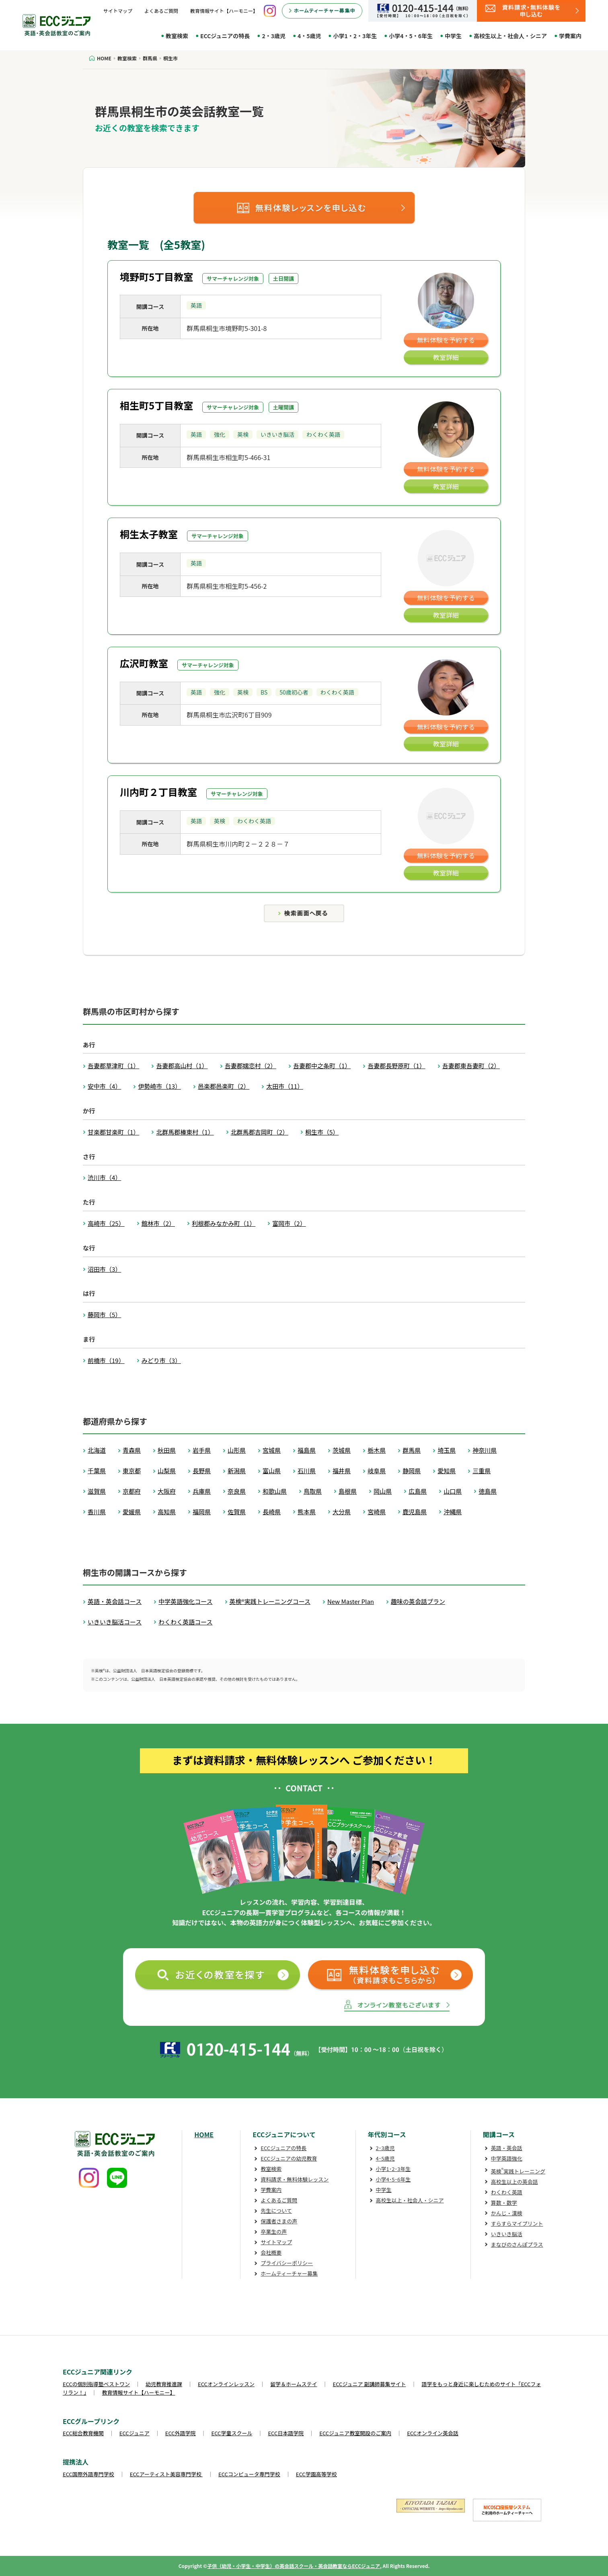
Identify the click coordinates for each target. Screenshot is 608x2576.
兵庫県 (202, 1491)
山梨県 (167, 1470)
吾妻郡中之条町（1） (322, 1065)
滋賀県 (97, 1491)
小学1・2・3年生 (355, 36)
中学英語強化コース (185, 1601)
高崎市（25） (106, 1223)
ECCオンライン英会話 (432, 2433)
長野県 (202, 1470)
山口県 (453, 1491)
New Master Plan (350, 1601)
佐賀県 (237, 1511)
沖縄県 (453, 1511)
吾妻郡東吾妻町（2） (471, 1065)
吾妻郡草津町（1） (113, 1065)
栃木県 (377, 1450)
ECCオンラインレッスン (226, 2384)
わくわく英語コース (185, 1622)
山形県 (237, 1450)
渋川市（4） (104, 1177)
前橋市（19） (106, 1360)
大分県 (342, 1511)
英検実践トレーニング (518, 2171)
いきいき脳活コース (115, 1622)
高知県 (167, 1511)
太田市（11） (284, 1086)
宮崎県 (377, 1511)
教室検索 (177, 36)
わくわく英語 (506, 2192)
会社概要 (271, 2252)
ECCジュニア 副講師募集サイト (369, 2384)
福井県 (342, 1470)
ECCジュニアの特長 (225, 36)
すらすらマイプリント (517, 2223)
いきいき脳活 (506, 2234)
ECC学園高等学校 (316, 2474)
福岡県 (202, 1511)
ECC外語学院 (180, 2433)
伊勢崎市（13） (159, 1086)
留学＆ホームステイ (293, 2384)
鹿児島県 (415, 1511)
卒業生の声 (274, 2231)
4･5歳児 (385, 2158)
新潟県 (237, 1470)
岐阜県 (377, 1470)
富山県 (272, 1470)
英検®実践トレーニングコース (270, 1601)
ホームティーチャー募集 (289, 2273)
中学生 (453, 36)
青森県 (132, 1450)
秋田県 (167, 1450)
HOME (204, 2134)
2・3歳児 (274, 36)
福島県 (307, 1450)
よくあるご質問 (161, 10)
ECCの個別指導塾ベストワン (96, 2384)
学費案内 (570, 36)
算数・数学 (504, 2202)
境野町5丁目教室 (156, 276)
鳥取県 (313, 1491)
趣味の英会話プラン (418, 1601)
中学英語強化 (506, 2158)
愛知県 (447, 1470)
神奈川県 (484, 1450)
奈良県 (237, 1491)
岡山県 (383, 1491)
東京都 (132, 1470)
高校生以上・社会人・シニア (510, 36)
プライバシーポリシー (287, 2263)
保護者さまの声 (279, 2221)
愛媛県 (132, 1511)
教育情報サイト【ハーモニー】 (224, 10)
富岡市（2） (289, 1223)
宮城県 (272, 1450)
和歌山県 (275, 1491)
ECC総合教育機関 (83, 2433)
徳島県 (488, 1491)
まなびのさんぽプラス (517, 2244)
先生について (276, 2210)
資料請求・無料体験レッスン (295, 2179)
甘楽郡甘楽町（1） (113, 1132)
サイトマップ (117, 10)
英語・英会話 (506, 2148)
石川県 (307, 1470)
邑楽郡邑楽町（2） (223, 1086)
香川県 (97, 1511)
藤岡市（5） (104, 1314)
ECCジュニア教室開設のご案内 (355, 2433)
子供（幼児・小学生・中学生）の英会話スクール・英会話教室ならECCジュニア (293, 2565)
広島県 (418, 1491)
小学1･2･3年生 (393, 2169)
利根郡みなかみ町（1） (223, 1223)
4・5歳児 (309, 36)
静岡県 (412, 1470)
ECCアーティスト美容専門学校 (166, 2474)
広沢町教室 (144, 663)
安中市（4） (104, 1086)
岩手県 (202, 1450)
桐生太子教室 (149, 534)
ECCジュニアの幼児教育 (289, 2158)
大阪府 (167, 1491)
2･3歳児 (385, 2148)
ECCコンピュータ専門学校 (249, 2474)
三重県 (481, 1470)
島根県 (348, 1491)
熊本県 (307, 1511)
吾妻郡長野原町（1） (396, 1065)
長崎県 (272, 1511)
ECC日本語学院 (286, 2433)
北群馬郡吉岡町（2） (259, 1132)
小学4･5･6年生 (393, 2179)
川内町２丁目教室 (158, 792)
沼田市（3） (104, 1269)
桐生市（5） (322, 1132)
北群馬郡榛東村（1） (185, 1132)
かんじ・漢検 (506, 2213)
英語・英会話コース (115, 1601)
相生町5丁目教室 (156, 405)
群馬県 (412, 1450)
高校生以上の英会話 (514, 2181)
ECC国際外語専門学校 (88, 2474)
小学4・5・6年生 (411, 36)
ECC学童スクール (232, 2433)
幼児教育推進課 (164, 2384)
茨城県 (342, 1450)
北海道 (97, 1450)
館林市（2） (158, 1223)
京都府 (132, 1491)
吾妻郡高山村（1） (181, 1065)
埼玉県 (447, 1450)
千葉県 (97, 1470)
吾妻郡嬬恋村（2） (250, 1065)
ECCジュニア (134, 2433)
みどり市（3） (161, 1360)
